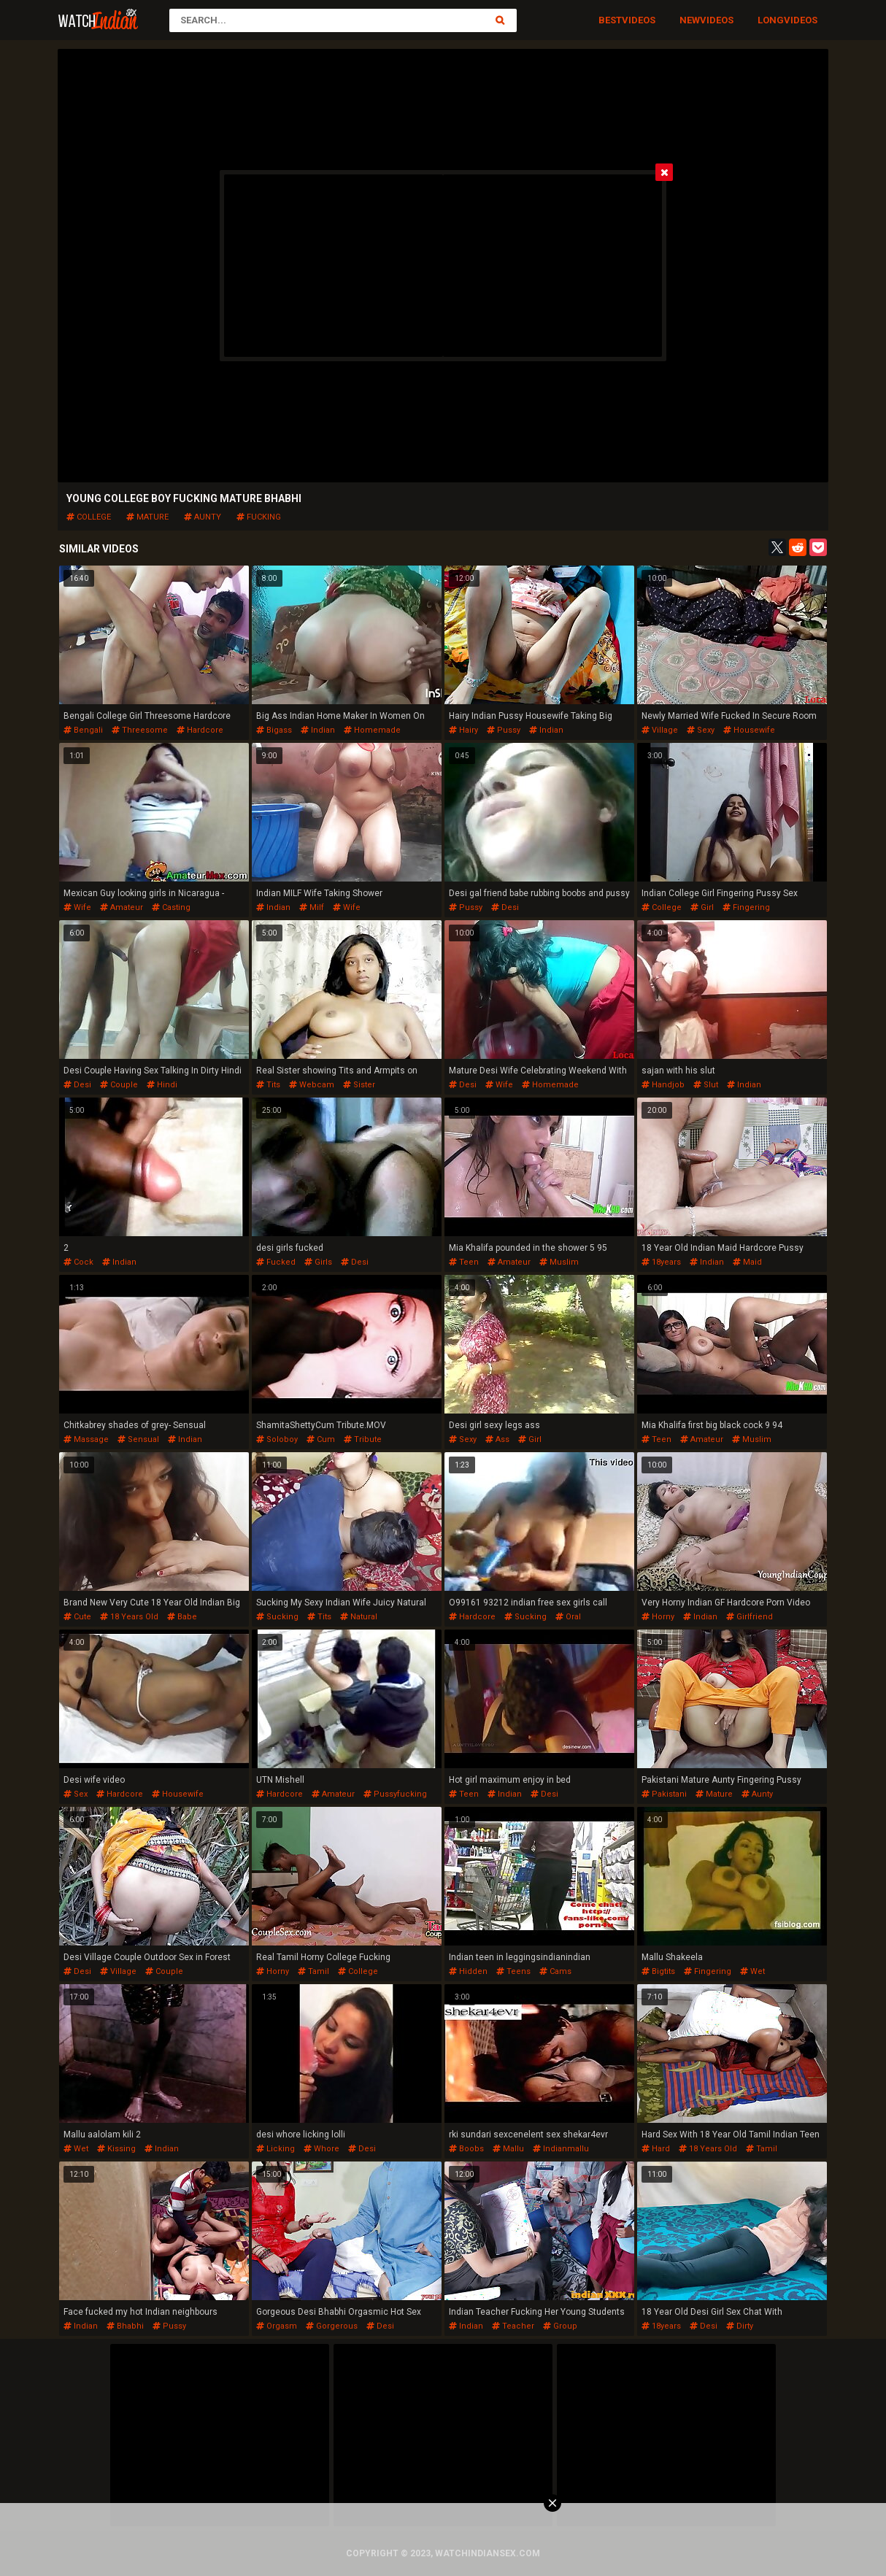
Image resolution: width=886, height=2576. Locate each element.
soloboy (277, 1439)
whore (321, 2148)
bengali (83, 730)
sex (75, 1794)
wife (77, 907)
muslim (559, 1262)
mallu (508, 2148)
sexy (700, 730)
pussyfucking (395, 1794)
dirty (739, 2326)
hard (656, 2148)
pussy (503, 730)
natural (358, 1616)
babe (182, 1616)
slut (705, 1085)
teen (464, 1262)
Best (610, 20)
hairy (463, 730)
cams (555, 1971)
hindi (162, 1085)
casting (171, 907)
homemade (372, 730)
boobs (466, 2148)
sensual (138, 1439)
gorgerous (332, 2326)
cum (321, 1439)
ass (497, 1439)
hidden (468, 1971)
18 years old (129, 1616)
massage (86, 1439)
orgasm (276, 2326)
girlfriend (749, 1616)
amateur (121, 907)
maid (747, 1262)
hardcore (200, 730)
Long (771, 20)
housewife (749, 730)
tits (268, 1085)
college (88, 517)
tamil (313, 1971)
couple (119, 1085)
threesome (140, 730)
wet (752, 1971)
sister (359, 1085)
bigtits (658, 1971)
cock (78, 1262)
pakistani (664, 1794)
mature (147, 517)
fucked (276, 1262)
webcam (311, 1085)
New (689, 20)
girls (318, 1262)
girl (702, 907)
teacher (513, 2326)
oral (568, 1616)
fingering (746, 907)
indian (318, 730)
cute (77, 1616)
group (560, 2326)
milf (311, 907)
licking (275, 2148)
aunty (202, 517)
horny (658, 1616)
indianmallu (561, 2148)
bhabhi (125, 2326)
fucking (258, 517)
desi (505, 907)
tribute (363, 1439)
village (660, 730)
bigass (274, 730)
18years (661, 1262)
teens (513, 1971)
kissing (116, 2148)
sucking (277, 1616)
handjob (663, 1085)
